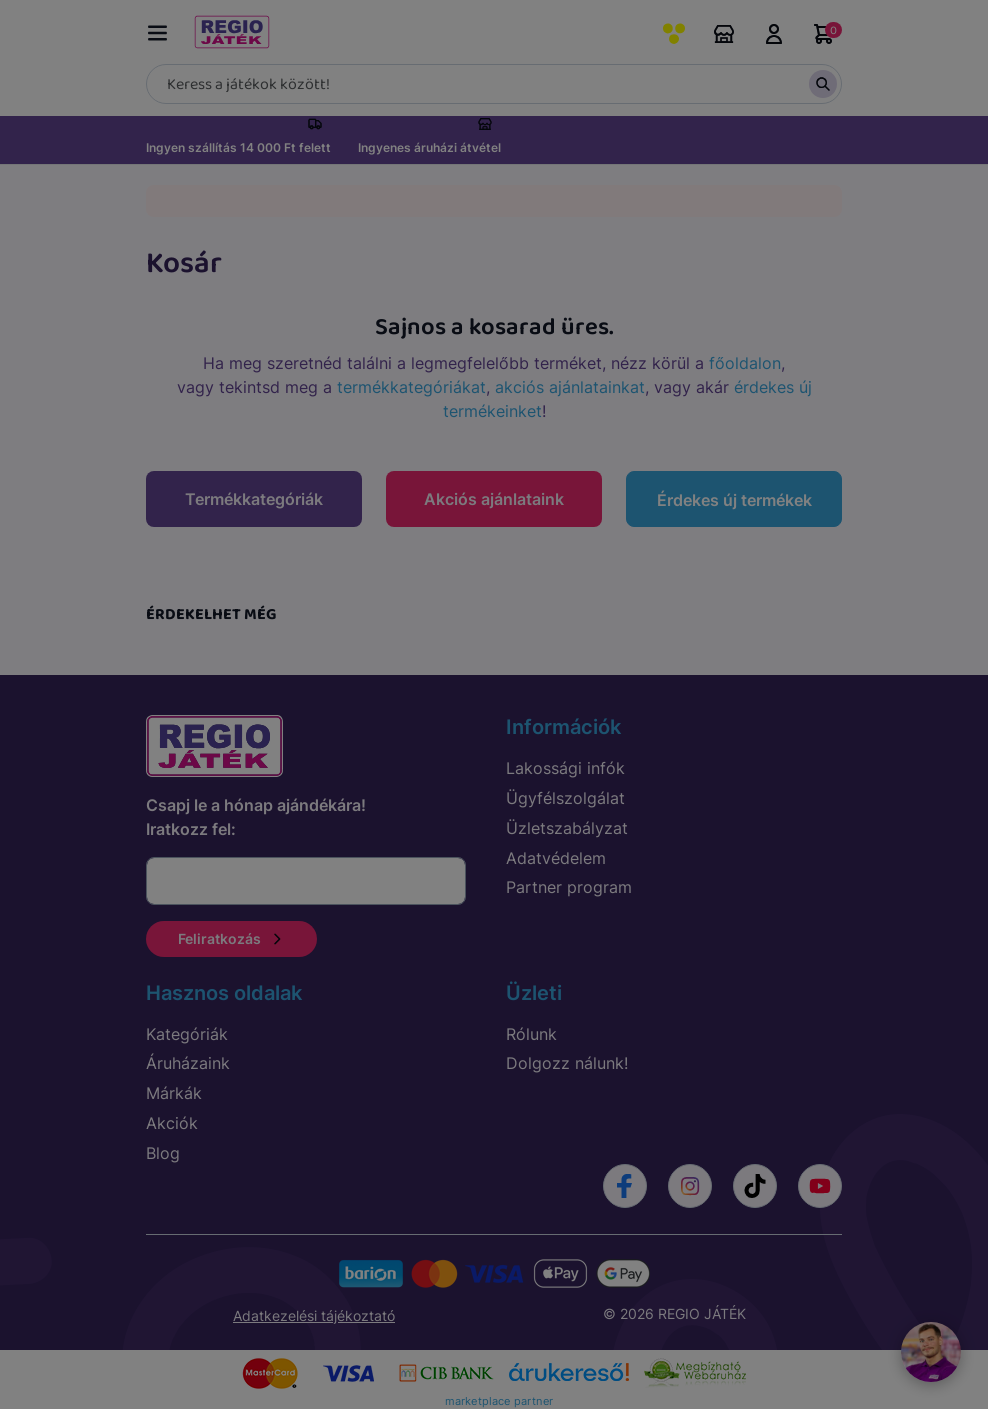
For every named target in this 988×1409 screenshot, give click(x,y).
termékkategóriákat (411, 387)
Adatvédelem (556, 853)
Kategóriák (187, 1029)
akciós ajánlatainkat (570, 387)
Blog (163, 1148)
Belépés (774, 34)
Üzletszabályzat (567, 823)
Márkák (174, 1089)
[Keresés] (494, 84)
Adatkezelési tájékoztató (314, 1310)
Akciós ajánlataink (494, 499)
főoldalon (745, 363)
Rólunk (531, 1029)
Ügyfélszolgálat (565, 793)
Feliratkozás (231, 933)
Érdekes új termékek (734, 500)
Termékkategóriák (254, 499)
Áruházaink (724, 34)
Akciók (172, 1118)
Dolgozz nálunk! (567, 1059)
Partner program (569, 883)
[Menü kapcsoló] (162, 29)
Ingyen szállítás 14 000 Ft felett (238, 147)
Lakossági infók (565, 764)
